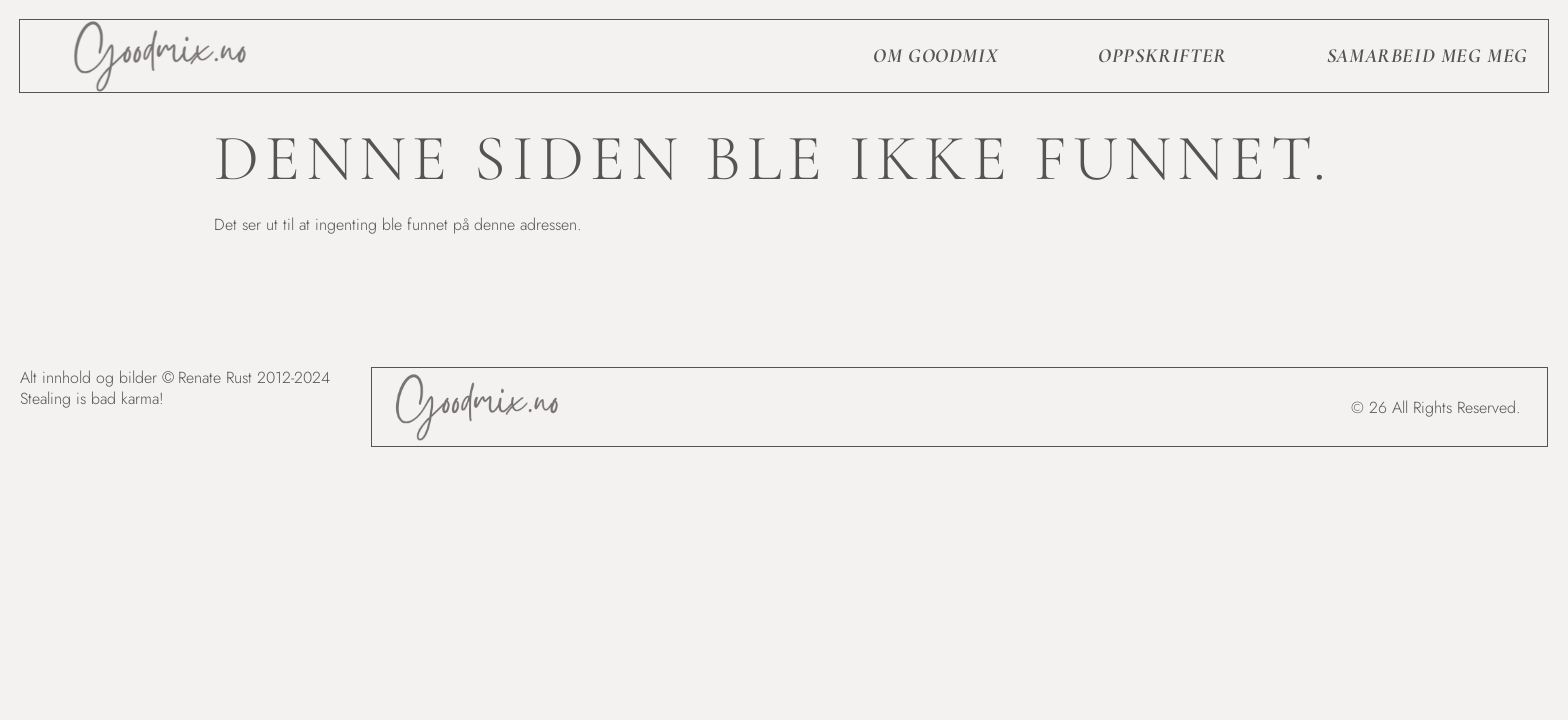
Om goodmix (935, 56)
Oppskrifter (1162, 56)
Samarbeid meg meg (1427, 56)
